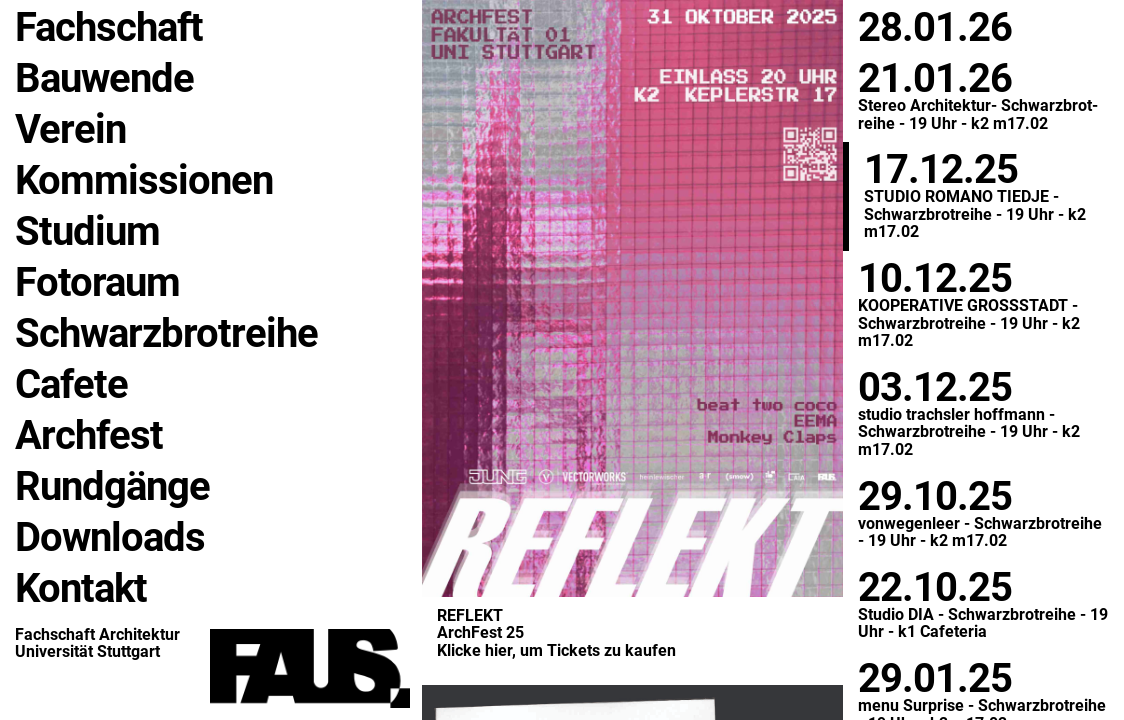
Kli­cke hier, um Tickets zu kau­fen (556, 650)
